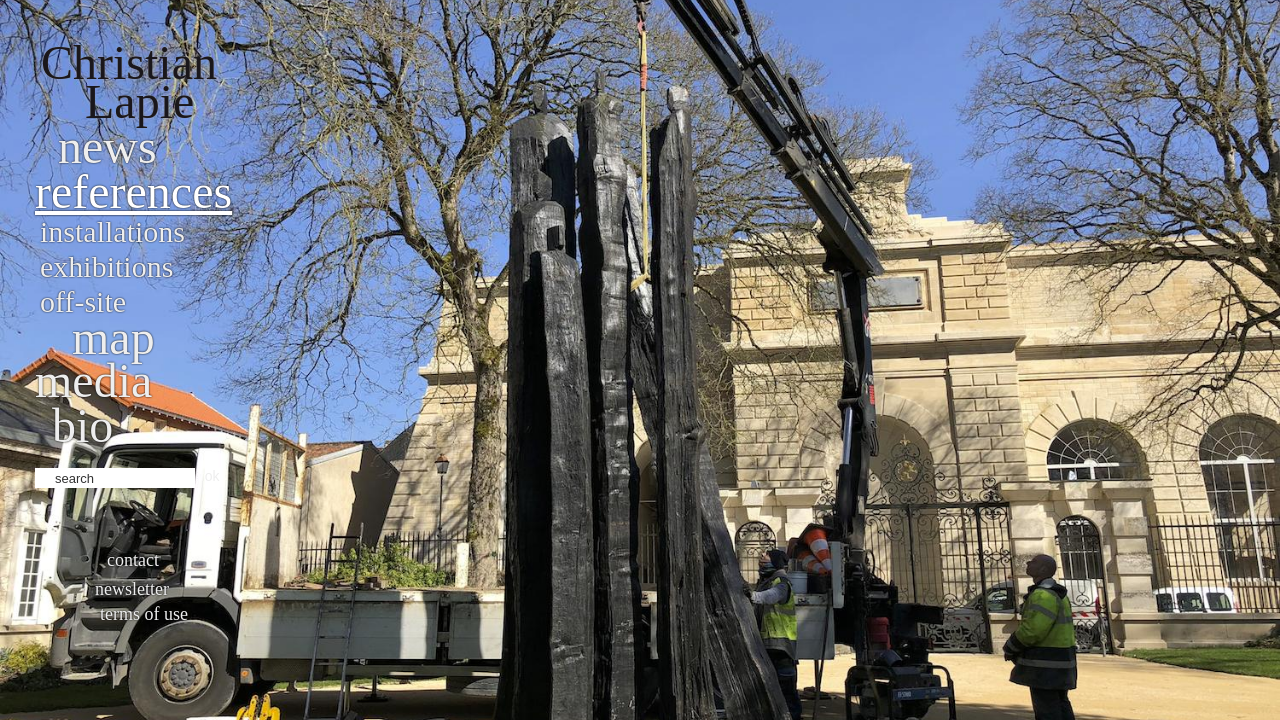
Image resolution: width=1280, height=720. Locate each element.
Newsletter (132, 589)
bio (82, 425)
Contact (133, 560)
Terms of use (144, 614)
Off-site (83, 301)
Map (113, 337)
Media (93, 380)
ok (212, 476)
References (133, 191)
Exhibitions (106, 266)
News (107, 146)
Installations (112, 231)
